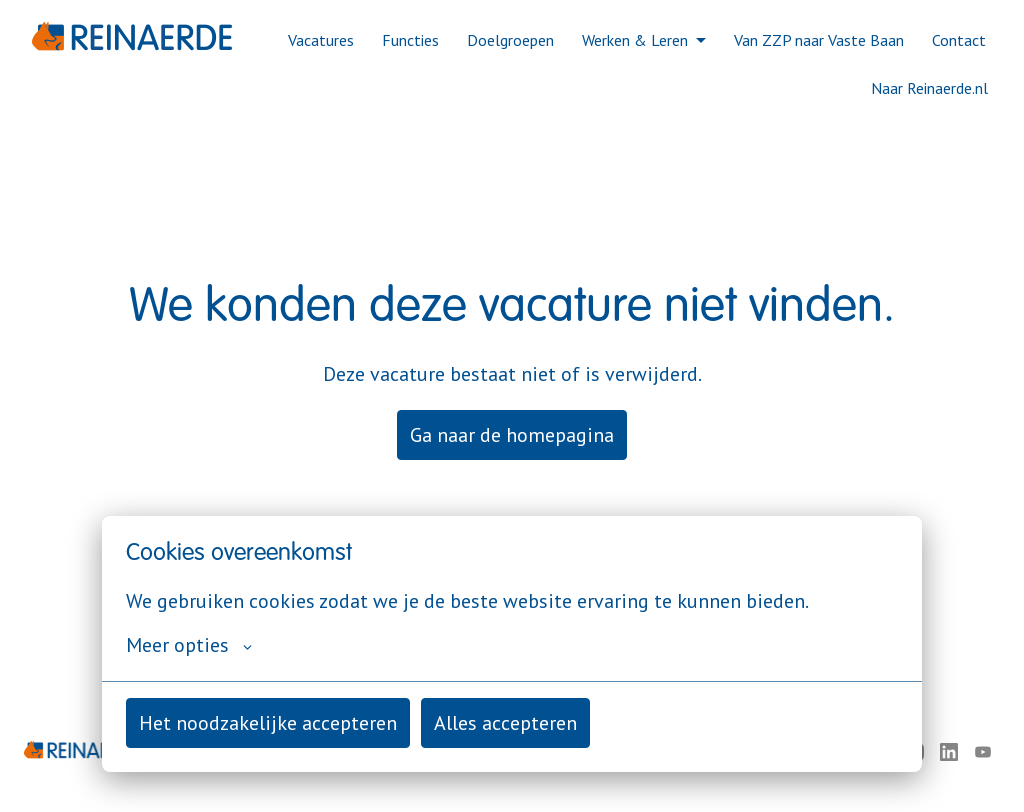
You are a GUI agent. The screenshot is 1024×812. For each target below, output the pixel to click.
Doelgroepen (510, 40)
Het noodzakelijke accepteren (268, 723)
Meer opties (189, 645)
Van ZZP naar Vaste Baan (819, 40)
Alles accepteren (505, 723)
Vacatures (321, 40)
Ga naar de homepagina (512, 435)
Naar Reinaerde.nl (929, 88)
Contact (959, 40)
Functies (410, 40)
